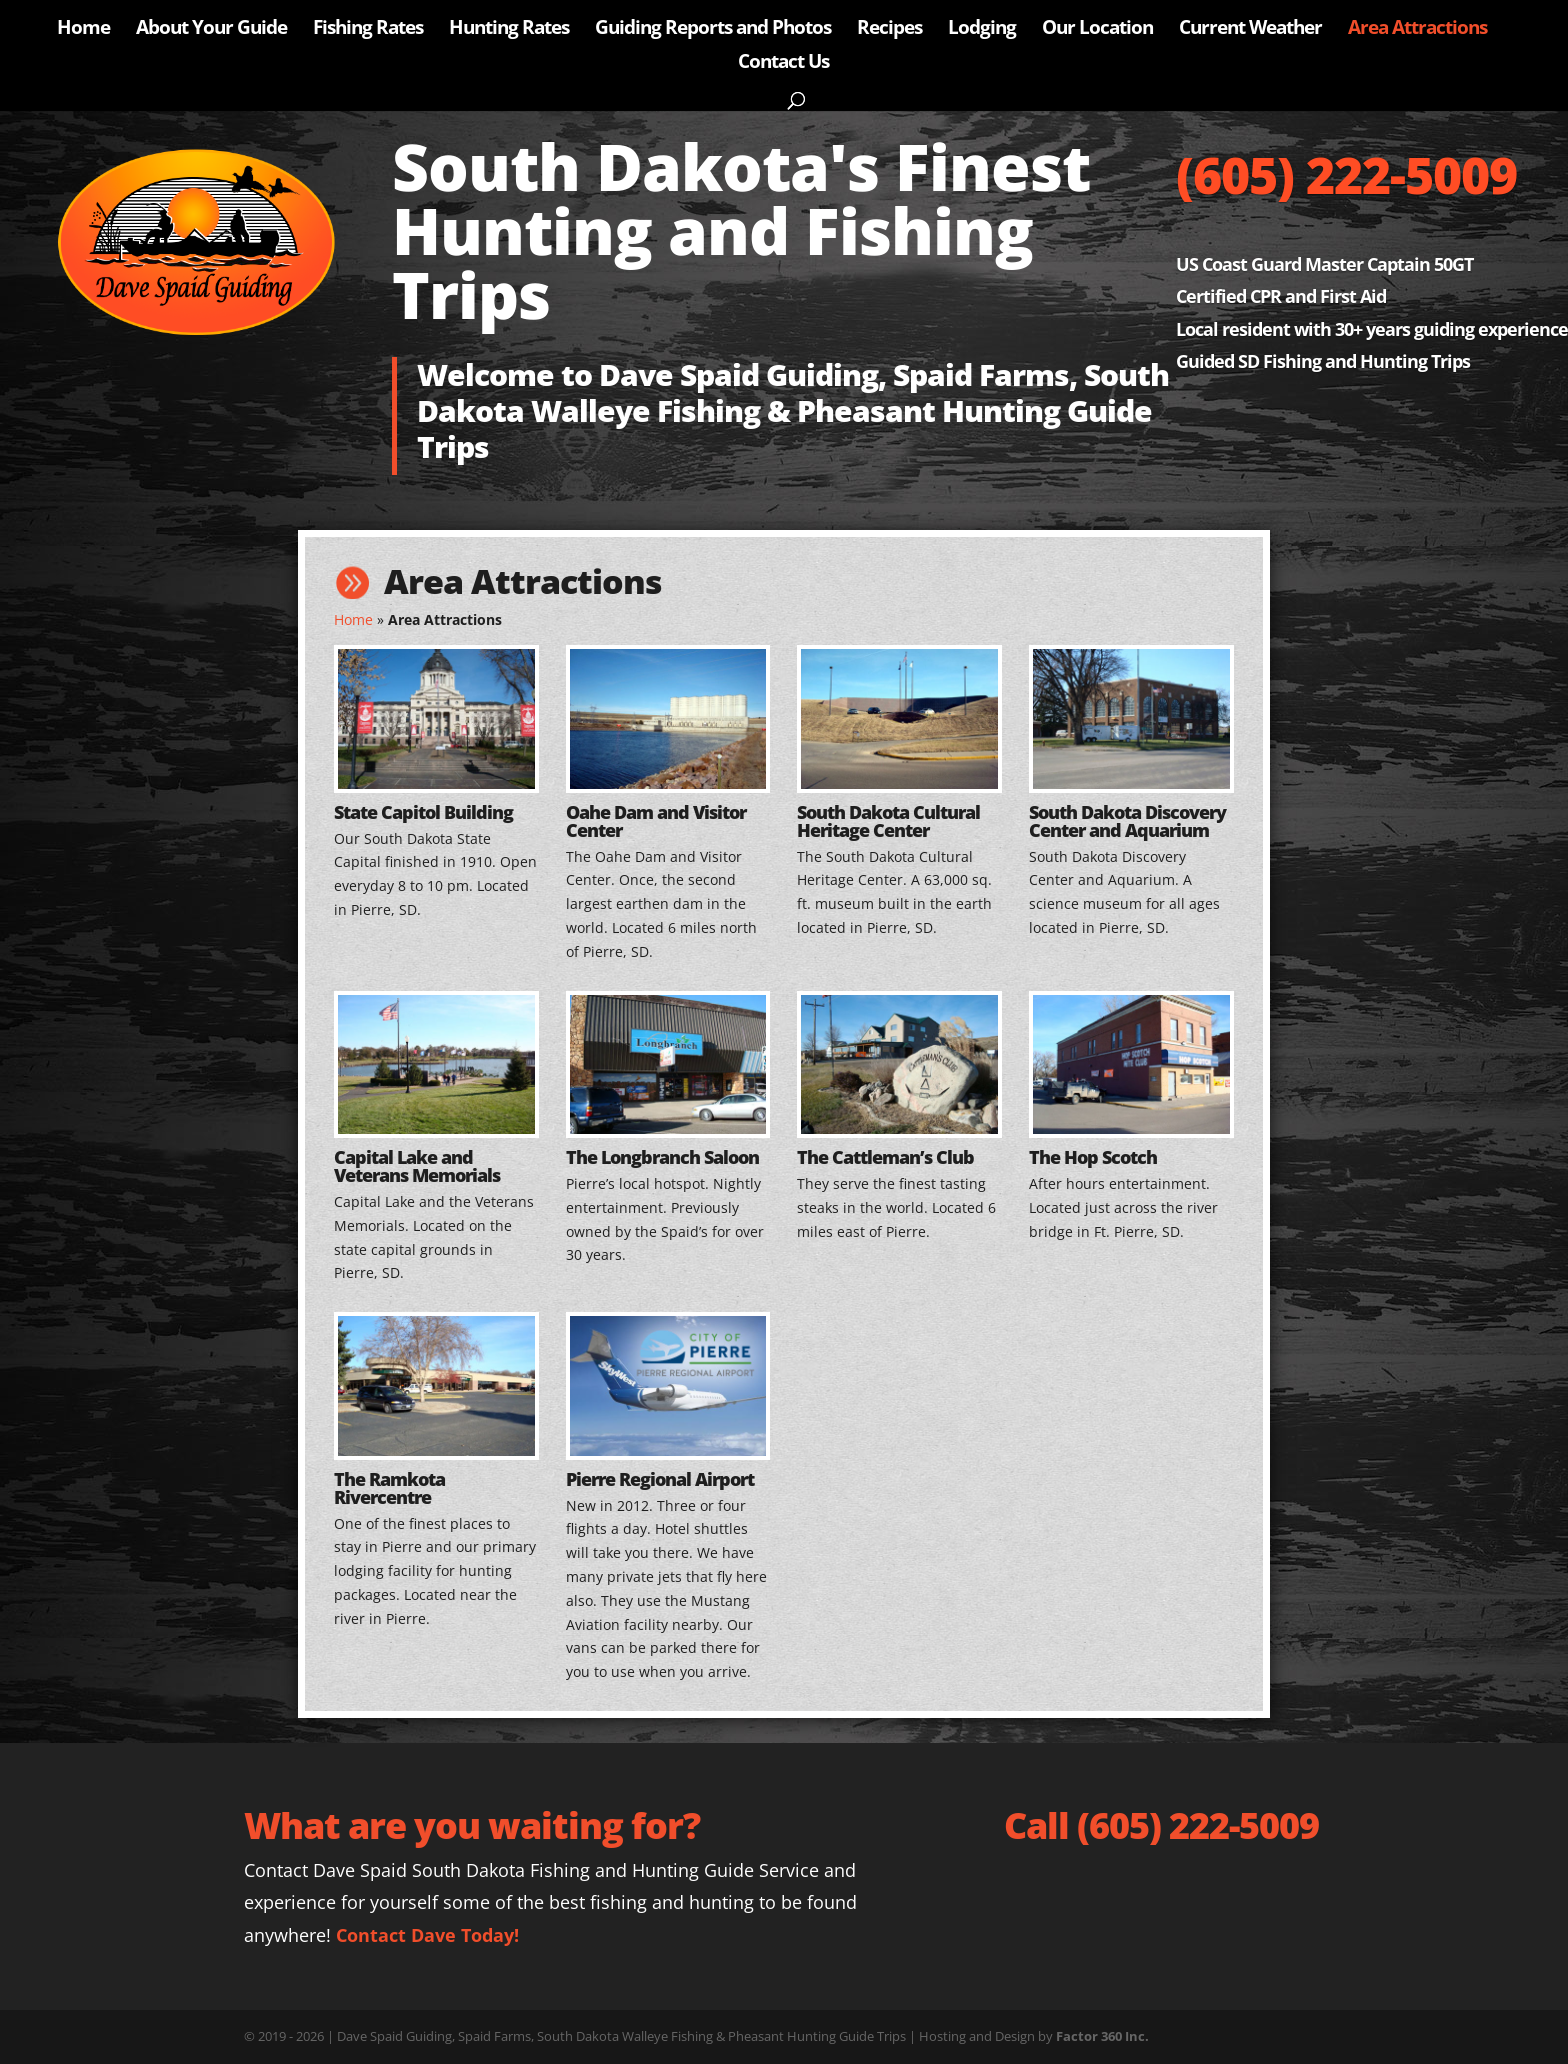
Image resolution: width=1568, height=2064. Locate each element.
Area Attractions (1417, 30)
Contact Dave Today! (427, 1935)
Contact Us (783, 64)
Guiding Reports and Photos (713, 30)
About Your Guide (211, 30)
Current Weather (1250, 30)
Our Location (1097, 30)
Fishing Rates (368, 30)
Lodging (982, 30)
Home (83, 30)
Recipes (889, 30)
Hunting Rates (509, 30)
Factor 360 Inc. (1102, 2036)
